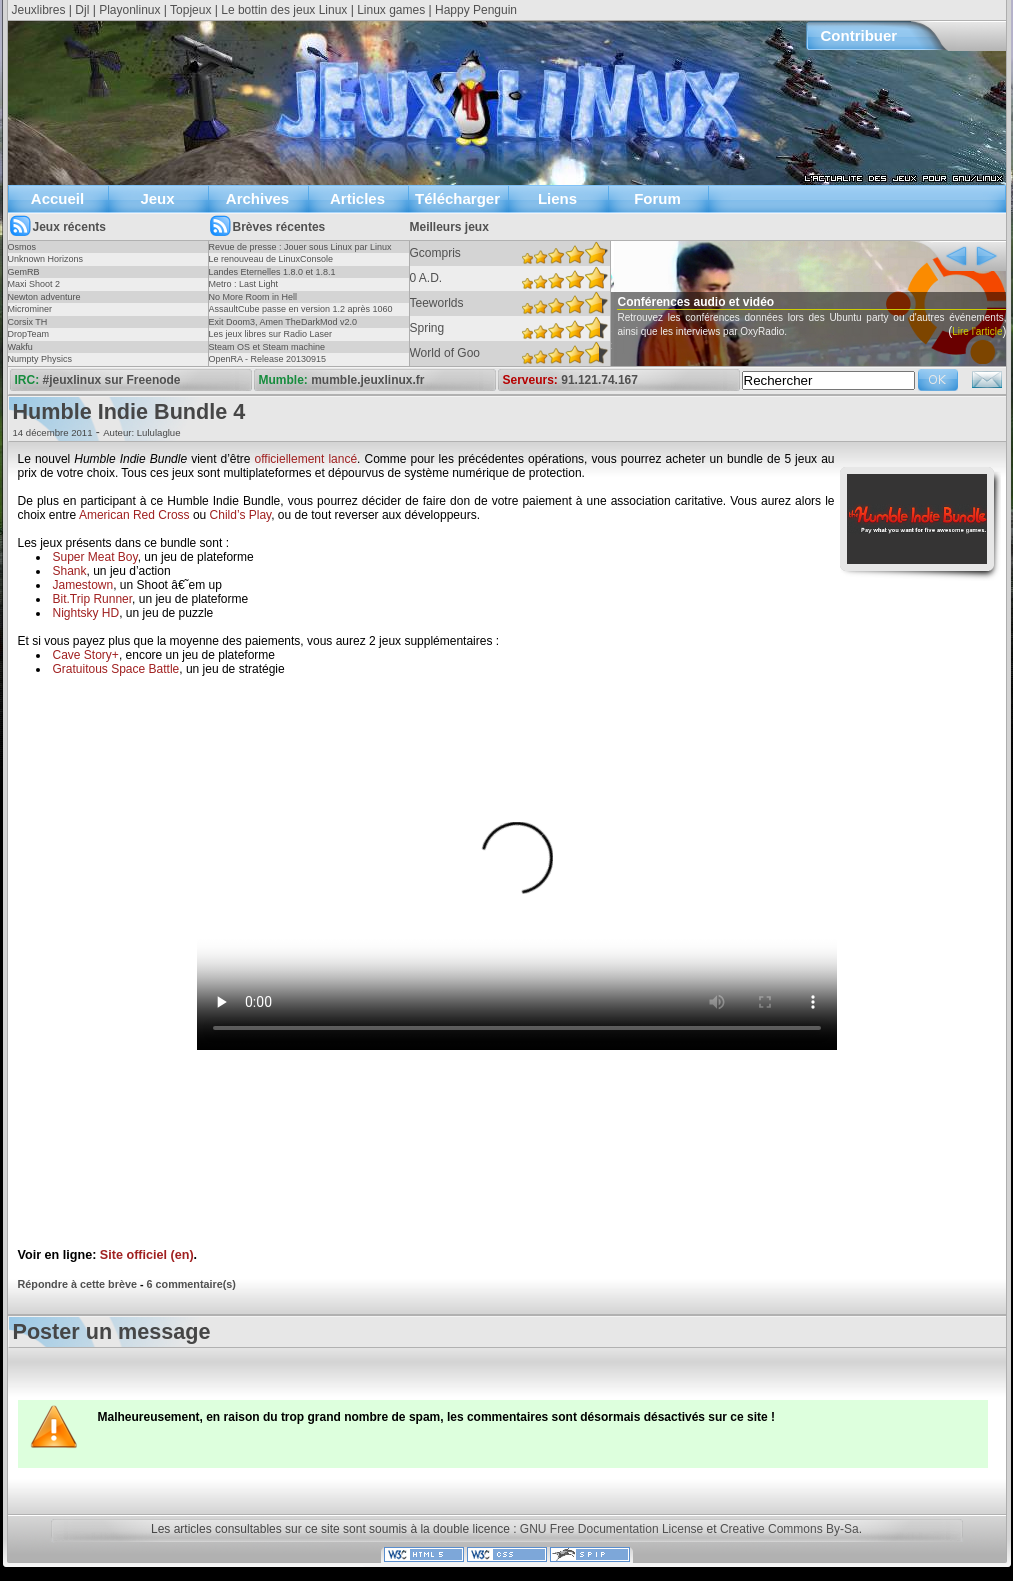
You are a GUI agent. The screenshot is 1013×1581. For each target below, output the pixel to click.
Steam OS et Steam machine (267, 347)
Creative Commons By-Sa (789, 1529)
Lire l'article (619, 359)
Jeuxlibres (39, 10)
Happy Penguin (476, 10)
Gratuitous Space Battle (116, 669)
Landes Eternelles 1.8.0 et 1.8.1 (272, 272)
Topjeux (190, 10)
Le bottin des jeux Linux (284, 10)
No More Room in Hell (253, 297)
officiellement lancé (306, 459)
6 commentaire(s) (191, 1284)
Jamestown (83, 585)
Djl (82, 10)
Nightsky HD (86, 613)
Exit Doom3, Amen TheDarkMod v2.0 (283, 322)
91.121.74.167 (599, 380)
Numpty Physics (40, 359)
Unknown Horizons (46, 259)
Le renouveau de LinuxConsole (271, 259)
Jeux (157, 198)
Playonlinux (129, 10)
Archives (257, 198)
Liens (557, 198)
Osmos (22, 247)
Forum (657, 198)
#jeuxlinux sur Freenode (112, 380)
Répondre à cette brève (77, 1284)
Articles (357, 198)
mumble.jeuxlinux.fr (367, 380)
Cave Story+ (86, 655)
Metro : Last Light (244, 284)
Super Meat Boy (95, 557)
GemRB (24, 272)
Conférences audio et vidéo (732, 302)
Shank (70, 571)
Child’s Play (241, 515)
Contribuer (859, 35)
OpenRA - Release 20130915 (268, 359)
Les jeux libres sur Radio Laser (271, 334)
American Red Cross (134, 515)
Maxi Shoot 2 (34, 284)
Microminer (30, 309)
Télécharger (457, 198)
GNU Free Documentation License (611, 1529)
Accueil (57, 198)
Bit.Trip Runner (93, 599)
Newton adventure (44, 297)
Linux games (391, 10)
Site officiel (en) (147, 1255)
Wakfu (20, 347)
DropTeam (29, 334)
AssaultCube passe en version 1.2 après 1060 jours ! (301, 315)
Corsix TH (28, 322)
